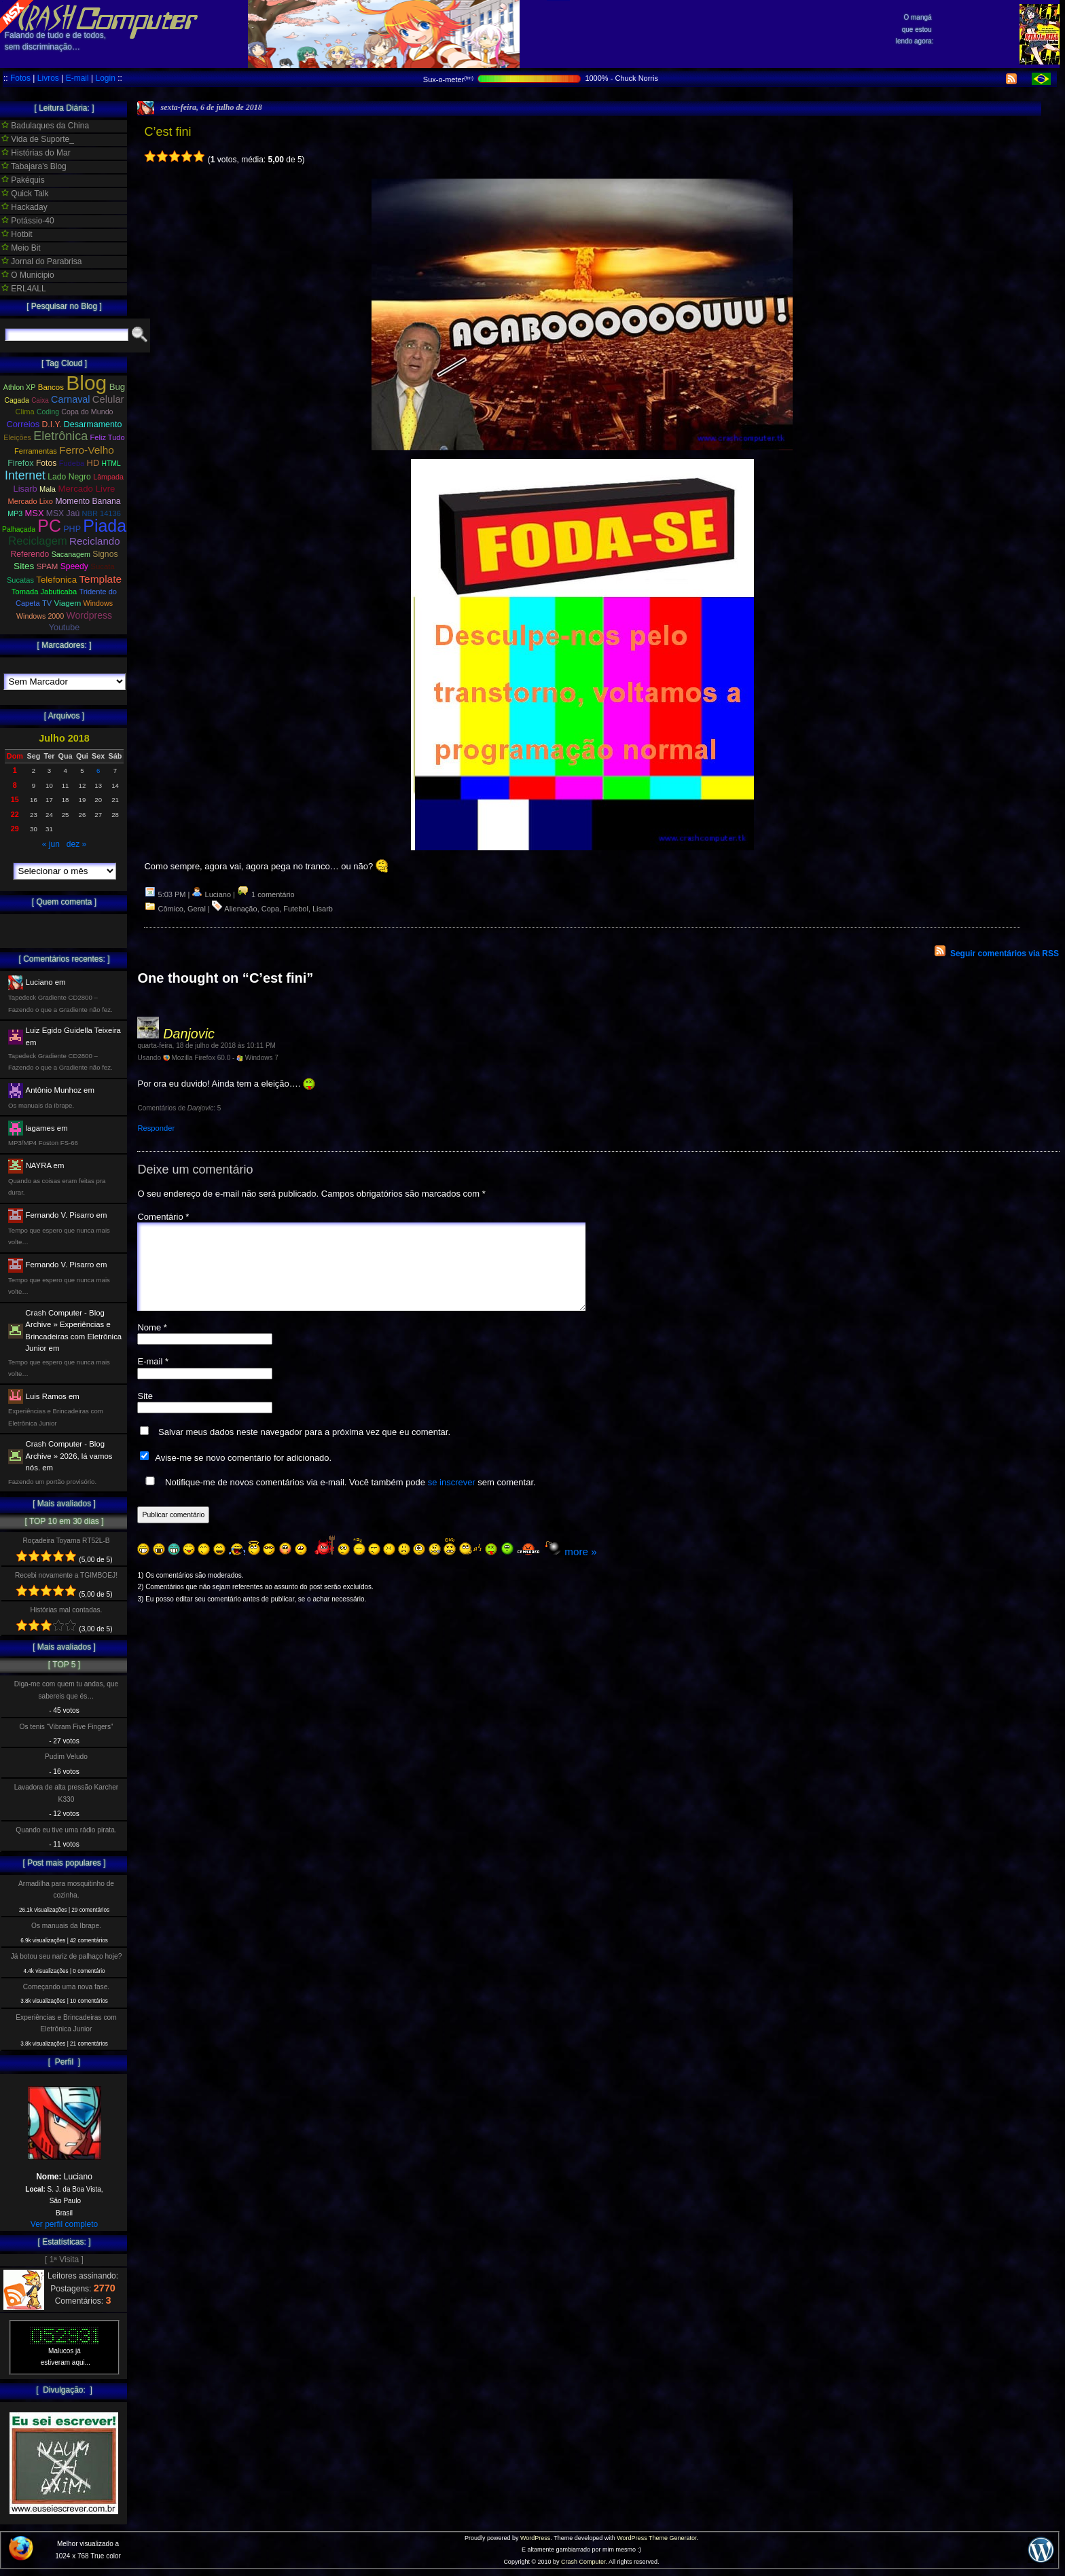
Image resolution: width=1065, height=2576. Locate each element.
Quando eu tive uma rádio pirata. (66, 1830)
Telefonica (56, 580)
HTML (111, 463)
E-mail (77, 78)
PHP (72, 529)
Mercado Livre (86, 489)
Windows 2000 (40, 616)
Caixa (40, 400)
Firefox (20, 463)
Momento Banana (87, 501)
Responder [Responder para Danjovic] (156, 1128)
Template (100, 579)
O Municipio (27, 275)
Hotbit (17, 234)
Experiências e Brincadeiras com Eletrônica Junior (66, 2023)
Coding (48, 412)
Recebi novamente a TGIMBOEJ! (66, 1575)
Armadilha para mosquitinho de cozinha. (66, 1889)
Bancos (51, 387)
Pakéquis (23, 180)
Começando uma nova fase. (66, 1987)
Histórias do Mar (36, 153)
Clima (24, 411)
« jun (51, 844)
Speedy (74, 566)
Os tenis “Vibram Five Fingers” (66, 1726)
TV (47, 603)
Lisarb (322, 909)
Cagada (16, 400)
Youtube (64, 627)
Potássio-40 (27, 220)
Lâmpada (108, 477)
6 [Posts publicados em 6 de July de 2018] (98, 770)
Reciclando (94, 541)
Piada (104, 525)
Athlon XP (19, 387)
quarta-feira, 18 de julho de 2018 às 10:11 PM (206, 1045)
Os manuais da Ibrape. (66, 1925)
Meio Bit (21, 248)
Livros (48, 78)
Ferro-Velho (86, 450)
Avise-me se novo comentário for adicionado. (243, 1474)
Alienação (240, 909)
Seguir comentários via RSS (1004, 953)
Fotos (20, 78)
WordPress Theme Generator (656, 2538)
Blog (86, 382)
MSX (34, 513)
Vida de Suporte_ (37, 139)
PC (49, 525)
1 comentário (266, 894)
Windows (98, 603)
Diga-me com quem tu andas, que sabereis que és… (66, 1689)
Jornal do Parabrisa (41, 261)
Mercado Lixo (31, 501)
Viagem (67, 603)
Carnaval (70, 399)
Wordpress (89, 615)
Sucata (102, 566)
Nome (151, 1344)
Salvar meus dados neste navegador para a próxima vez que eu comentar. (304, 1448)
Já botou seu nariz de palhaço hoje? (66, 1956)
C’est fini (167, 132)
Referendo (30, 554)
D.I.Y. (52, 424)
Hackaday (24, 207)
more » (580, 1568)
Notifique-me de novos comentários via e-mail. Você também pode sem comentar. (337, 1498)
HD (93, 463)
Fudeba (72, 463)
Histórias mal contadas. (67, 1610)
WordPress (535, 2538)
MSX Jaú (62, 513)
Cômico (170, 909)
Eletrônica (60, 436)
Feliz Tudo (107, 437)
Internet (25, 475)
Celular (108, 399)
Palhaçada (18, 529)
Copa (270, 909)
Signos (105, 554)
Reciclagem (37, 540)
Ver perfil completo (64, 2224)
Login (105, 78)
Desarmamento (93, 424)
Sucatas (20, 580)
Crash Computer (583, 2561)
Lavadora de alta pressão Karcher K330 (66, 1792)
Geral (196, 909)
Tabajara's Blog (34, 166)
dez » (76, 844)
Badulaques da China (45, 125)
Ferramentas (35, 451)
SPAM (47, 566)
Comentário (163, 1217)
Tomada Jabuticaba (44, 591)
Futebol (295, 909)
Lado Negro (69, 477)
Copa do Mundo (87, 411)
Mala (47, 489)
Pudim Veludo (66, 1756)
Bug (117, 387)
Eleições (17, 437)
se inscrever (451, 1498)
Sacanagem (71, 554)
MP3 (14, 513)
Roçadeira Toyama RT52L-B (65, 1540)
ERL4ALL (23, 288)
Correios (23, 424)
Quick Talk (24, 193)
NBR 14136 (101, 513)
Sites (24, 566)
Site (144, 1412)
